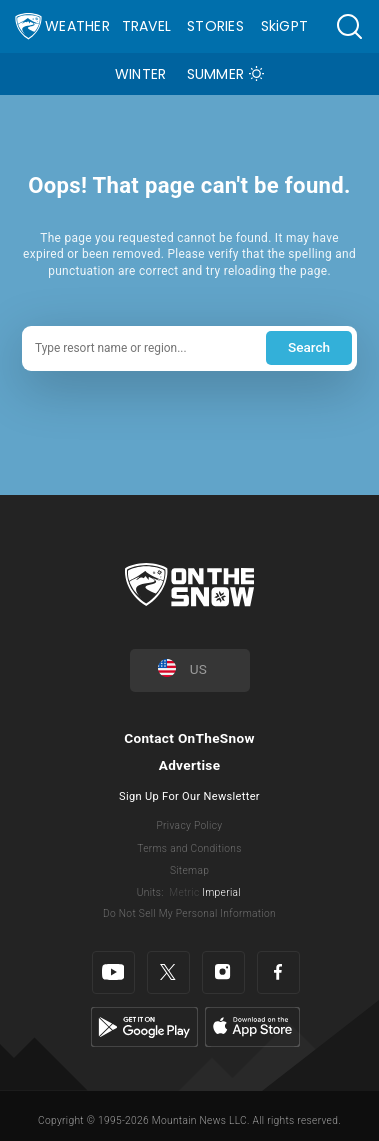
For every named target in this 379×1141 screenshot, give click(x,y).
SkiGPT (285, 26)
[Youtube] (113, 972)
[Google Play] (144, 1026)
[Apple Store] (252, 1026)
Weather (77, 26)
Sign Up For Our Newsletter (189, 796)
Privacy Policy (190, 825)
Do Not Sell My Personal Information (189, 913)
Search (309, 347)
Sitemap (189, 870)
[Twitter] (168, 972)
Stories (215, 26)
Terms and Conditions (189, 848)
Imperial (221, 892)
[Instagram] (223, 972)
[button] (349, 26)
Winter (141, 74)
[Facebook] (278, 972)
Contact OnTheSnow (189, 738)
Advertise (190, 765)
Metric (184, 892)
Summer (216, 74)
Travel (147, 26)
